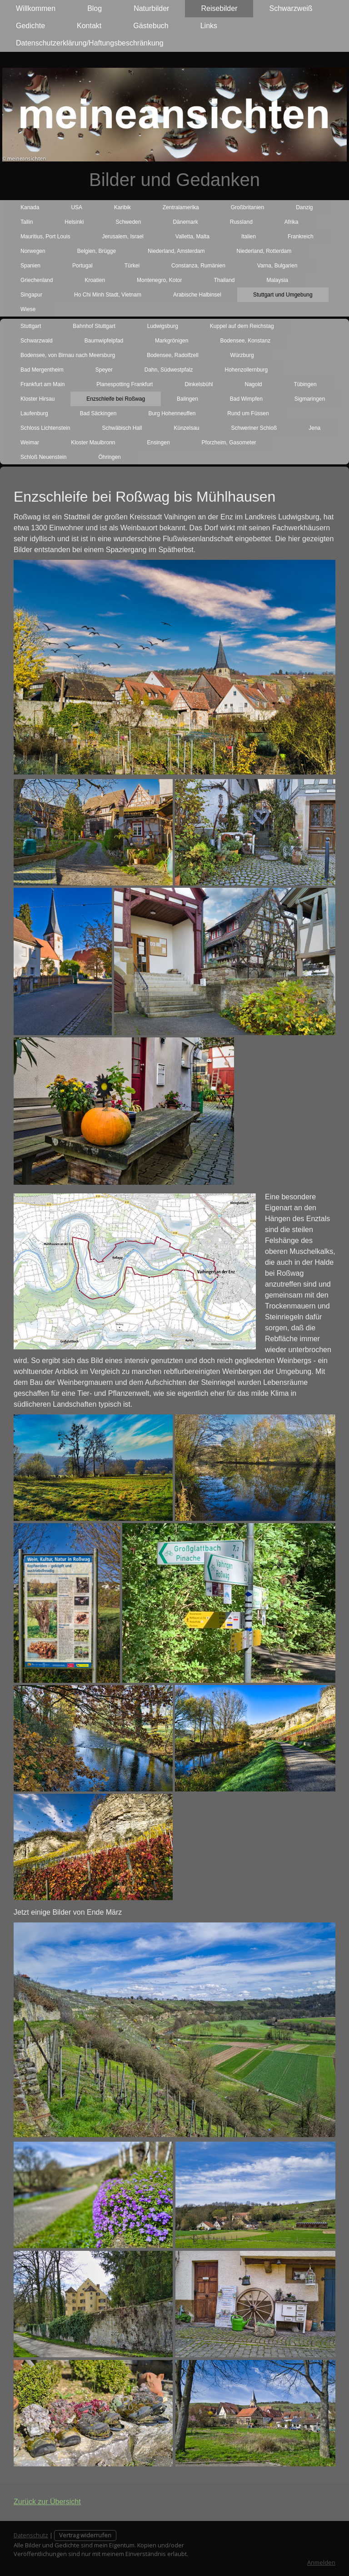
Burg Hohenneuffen (171, 413)
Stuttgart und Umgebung (283, 295)
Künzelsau (186, 428)
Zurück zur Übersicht (47, 2502)
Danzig (304, 207)
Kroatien (95, 280)
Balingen (187, 399)
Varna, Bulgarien (277, 265)
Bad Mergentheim (42, 370)
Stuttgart (30, 326)
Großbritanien (247, 207)
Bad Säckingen (98, 413)
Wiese (27, 309)
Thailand (224, 280)
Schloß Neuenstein (43, 457)
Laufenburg (34, 413)
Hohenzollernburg (246, 370)
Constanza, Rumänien (198, 265)
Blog (94, 8)
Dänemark (185, 222)
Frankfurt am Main (42, 384)
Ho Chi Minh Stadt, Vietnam (107, 295)
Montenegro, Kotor (159, 280)
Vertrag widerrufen (85, 2535)
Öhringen (109, 457)
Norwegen (32, 251)
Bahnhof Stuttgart (94, 326)
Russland (241, 222)
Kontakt (89, 26)
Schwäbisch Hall (122, 428)
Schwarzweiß (290, 8)
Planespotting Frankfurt (124, 384)
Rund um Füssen (248, 413)
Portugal (82, 265)
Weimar (29, 442)
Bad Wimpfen (246, 399)
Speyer (104, 370)
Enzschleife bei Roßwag (115, 399)
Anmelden (321, 2562)
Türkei (132, 265)
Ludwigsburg (162, 326)
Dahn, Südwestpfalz (169, 370)
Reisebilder (219, 8)
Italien (248, 236)
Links (208, 26)
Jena (314, 428)
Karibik (122, 207)
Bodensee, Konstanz (245, 340)
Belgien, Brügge (96, 251)
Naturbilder (151, 8)
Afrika (291, 222)
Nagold (253, 384)
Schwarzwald (36, 340)
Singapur (31, 295)
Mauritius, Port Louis (45, 236)
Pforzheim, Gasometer (229, 442)
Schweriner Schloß (254, 428)
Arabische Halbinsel (197, 295)
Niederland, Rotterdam (264, 251)
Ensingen (158, 442)
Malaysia (277, 280)
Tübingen (305, 384)
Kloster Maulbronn (93, 442)
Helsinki (74, 222)
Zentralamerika (181, 207)
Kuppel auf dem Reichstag (242, 326)
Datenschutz (31, 2535)
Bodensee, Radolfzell (172, 355)
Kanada (29, 207)
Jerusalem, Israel (122, 236)
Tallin (26, 222)
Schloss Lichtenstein (45, 428)
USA (76, 207)
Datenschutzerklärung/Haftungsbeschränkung (90, 43)
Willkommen (35, 8)
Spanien (30, 265)
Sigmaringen (309, 399)
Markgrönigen (171, 340)
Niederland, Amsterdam (176, 251)
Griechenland (36, 280)
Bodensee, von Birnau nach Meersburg (67, 355)
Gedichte (30, 26)
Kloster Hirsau (37, 399)
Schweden (128, 222)
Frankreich (301, 236)
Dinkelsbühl (198, 384)
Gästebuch (150, 26)
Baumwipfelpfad (104, 340)
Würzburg (242, 355)
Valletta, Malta (192, 236)
